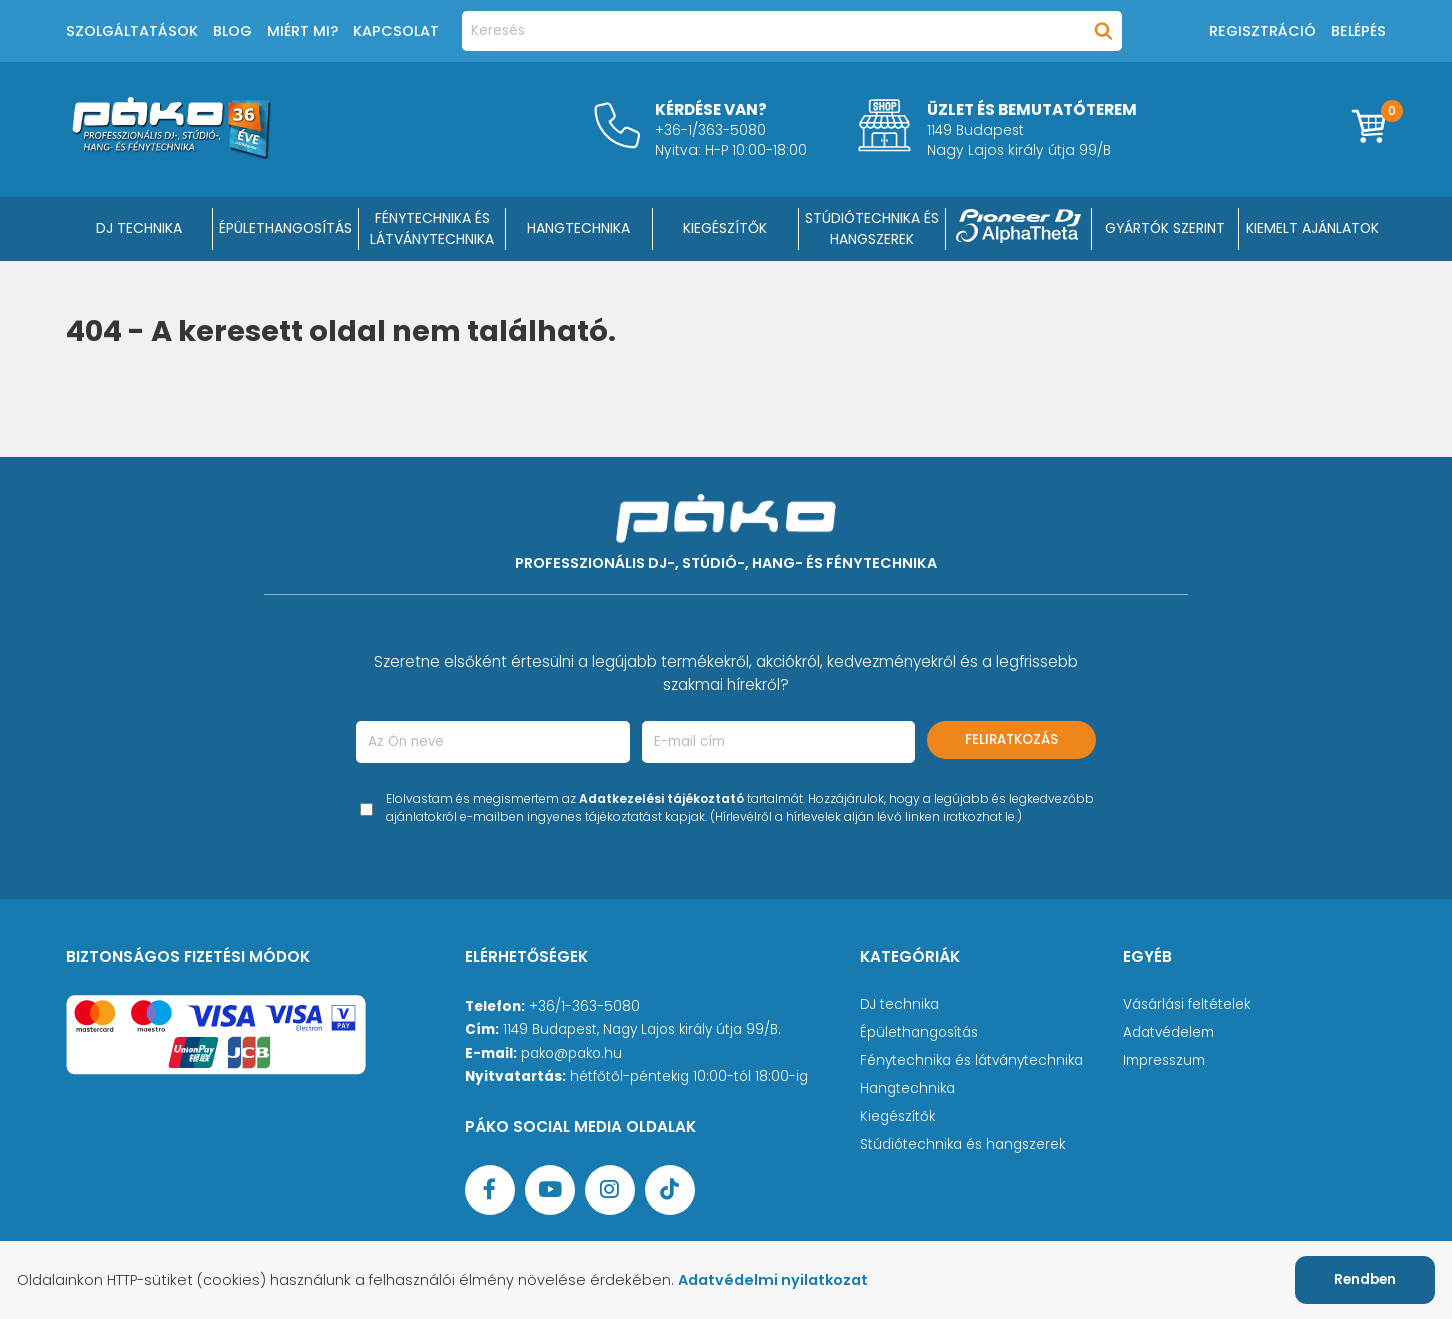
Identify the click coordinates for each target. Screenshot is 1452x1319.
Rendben (1365, 1279)
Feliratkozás (1011, 739)
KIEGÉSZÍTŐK (725, 228)
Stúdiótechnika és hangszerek (962, 1144)
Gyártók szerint (1165, 228)
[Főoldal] (171, 153)
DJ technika (899, 1004)
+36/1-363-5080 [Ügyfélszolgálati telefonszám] (584, 1006)
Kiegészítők (897, 1116)
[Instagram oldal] (610, 1190)
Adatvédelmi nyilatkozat (773, 1280)
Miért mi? (302, 31)
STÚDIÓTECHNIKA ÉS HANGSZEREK (872, 228)
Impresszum (1164, 1060)
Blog (232, 31)
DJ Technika (139, 228)
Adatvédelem (1168, 1032)
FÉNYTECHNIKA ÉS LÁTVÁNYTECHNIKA (432, 228)
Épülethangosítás (919, 1032)
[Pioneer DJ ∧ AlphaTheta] (1019, 229)
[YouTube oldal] (550, 1190)
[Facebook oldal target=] (490, 1190)
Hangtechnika (907, 1088)
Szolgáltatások (132, 31)
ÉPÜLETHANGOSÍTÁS (285, 228)
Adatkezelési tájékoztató (661, 798)
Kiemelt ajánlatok (1312, 228)
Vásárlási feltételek (1186, 1004)
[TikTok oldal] (670, 1190)
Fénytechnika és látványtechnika (971, 1060)
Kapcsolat (396, 31)
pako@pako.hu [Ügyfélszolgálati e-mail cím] (571, 1053)
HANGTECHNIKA (578, 228)
